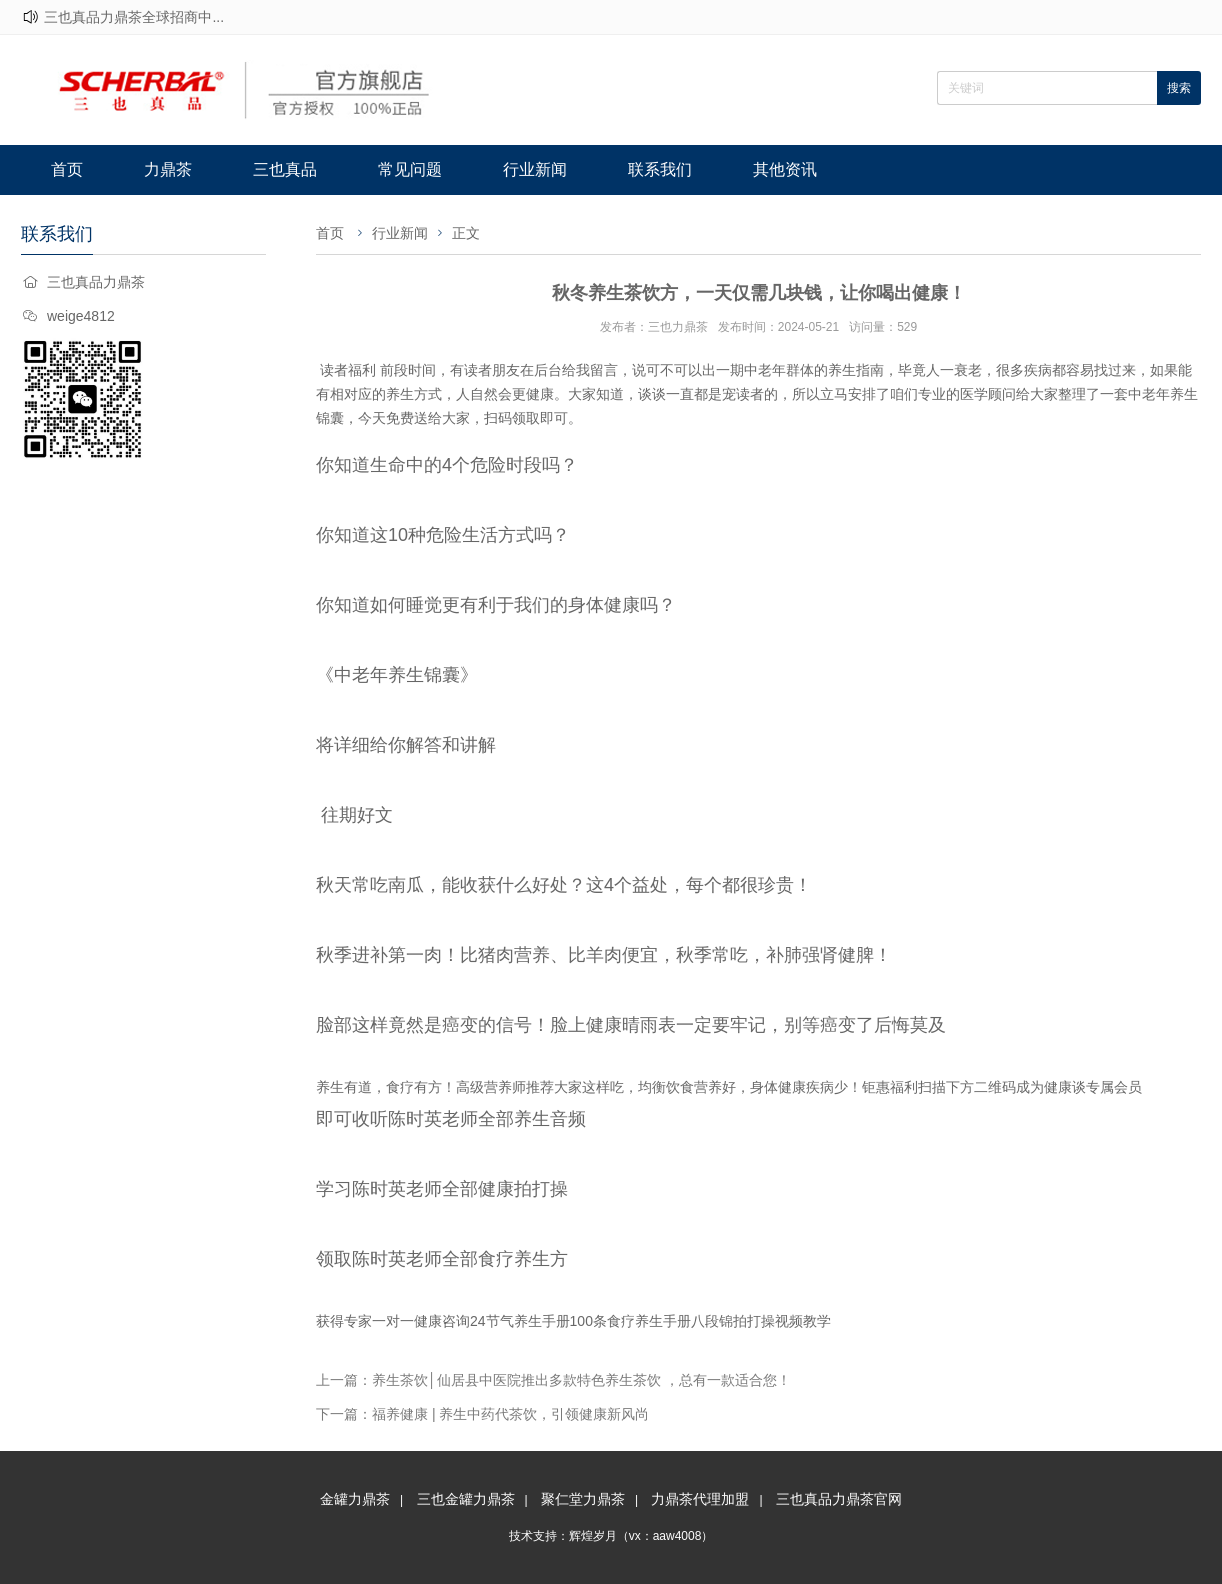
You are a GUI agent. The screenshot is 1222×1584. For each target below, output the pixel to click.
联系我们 (660, 169)
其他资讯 (785, 169)
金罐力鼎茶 (355, 1499)
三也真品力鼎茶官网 (839, 1499)
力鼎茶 (168, 169)
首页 (67, 169)
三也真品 (285, 169)
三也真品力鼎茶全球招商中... (134, 17)
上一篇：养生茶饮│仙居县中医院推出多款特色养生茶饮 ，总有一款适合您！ (553, 1380)
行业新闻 (535, 169)
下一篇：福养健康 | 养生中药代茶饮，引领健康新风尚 (482, 1414)
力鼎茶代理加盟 (700, 1499)
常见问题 (410, 169)
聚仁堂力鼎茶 (583, 1499)
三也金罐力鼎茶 (466, 1499)
